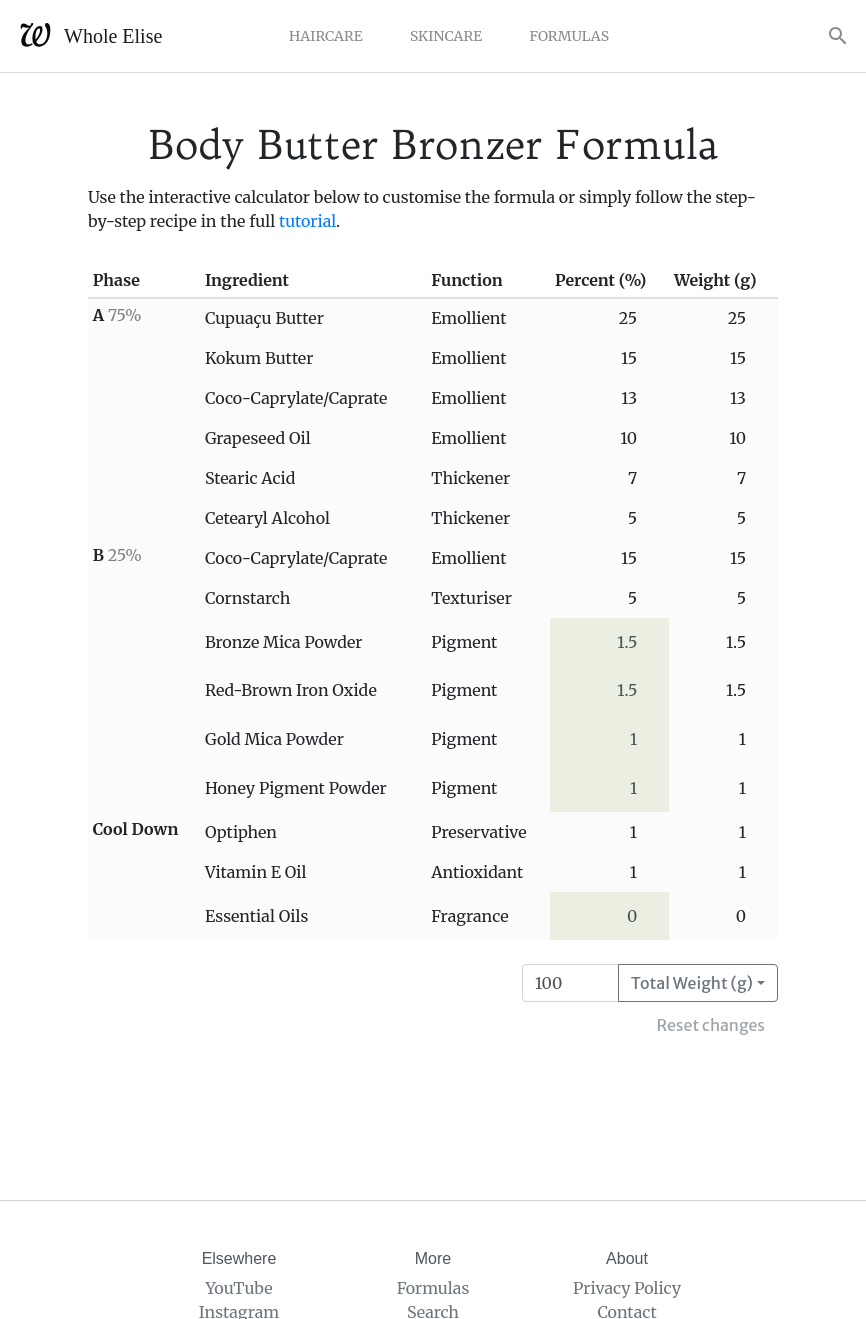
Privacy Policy (627, 1288)
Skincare (446, 36)
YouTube (238, 1288)
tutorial (307, 221)
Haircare (326, 36)
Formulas (569, 36)
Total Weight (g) (692, 983)
